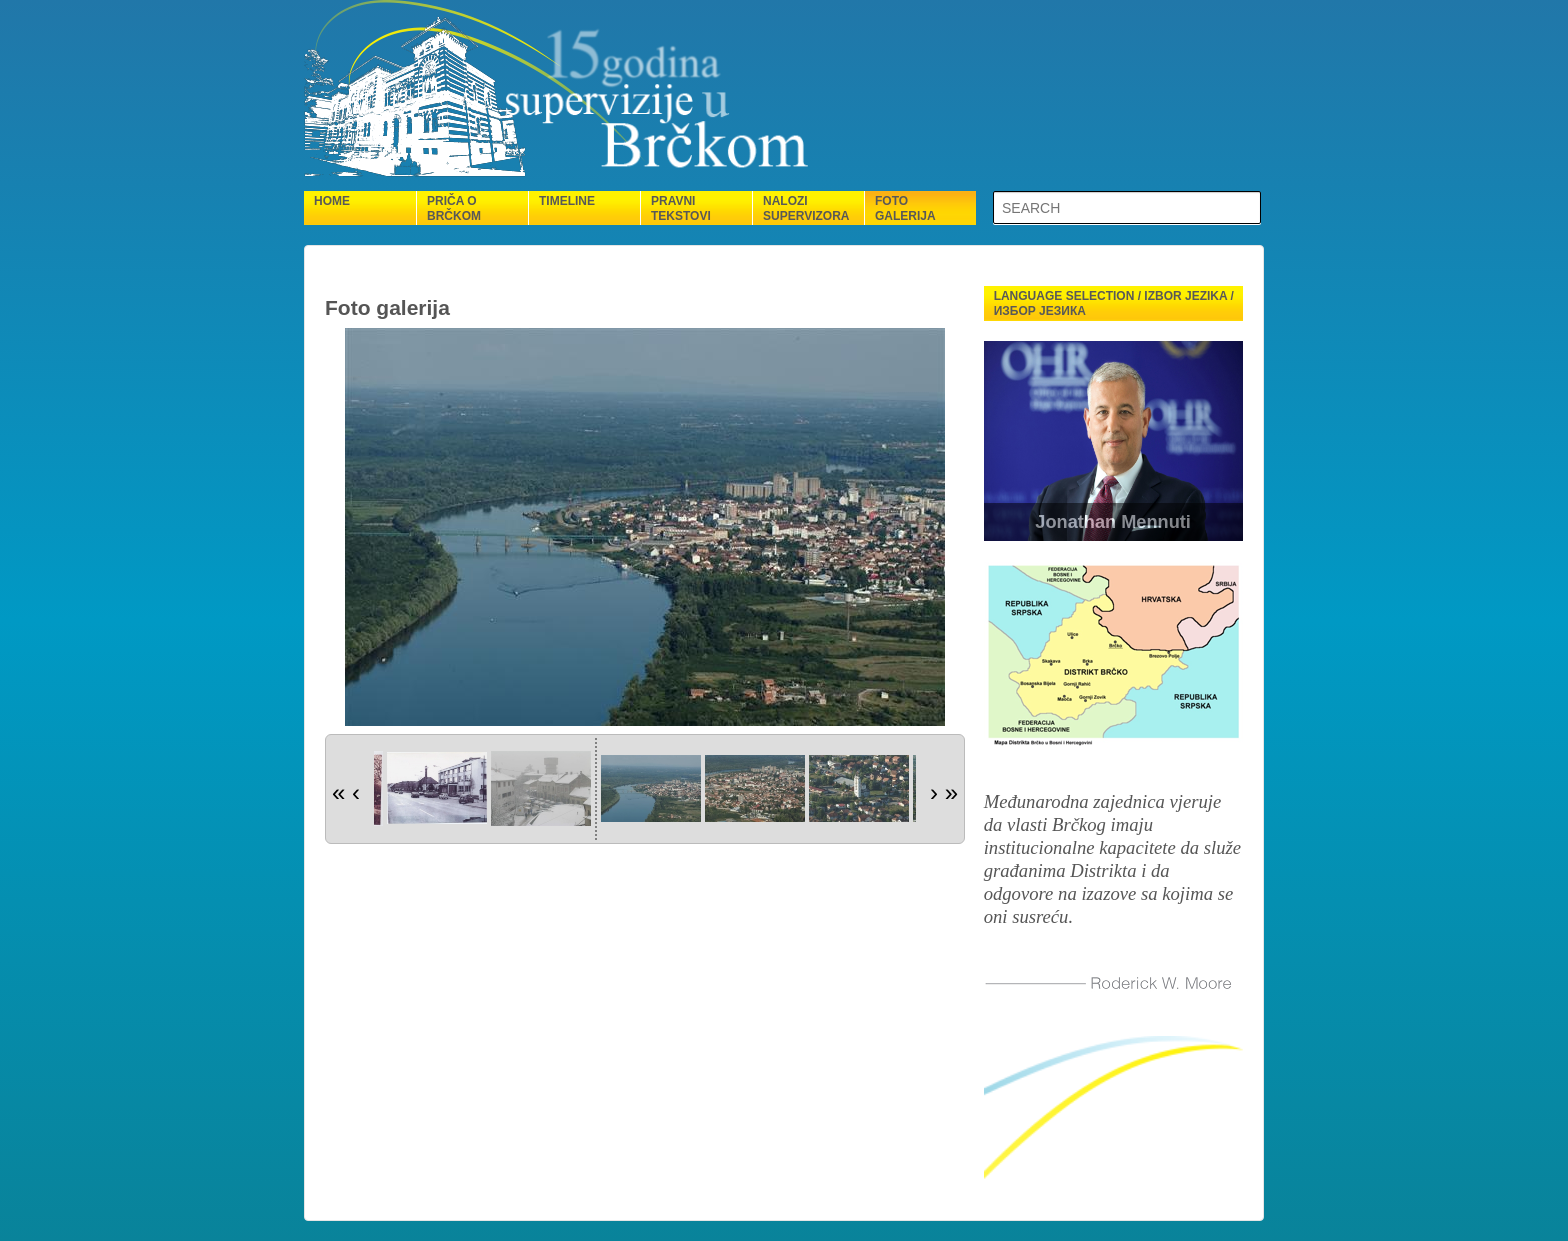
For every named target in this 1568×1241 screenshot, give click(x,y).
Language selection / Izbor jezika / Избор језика (1114, 303)
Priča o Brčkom (454, 208)
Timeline (567, 201)
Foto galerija (905, 208)
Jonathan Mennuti (1113, 522)
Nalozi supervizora (806, 208)
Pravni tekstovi (681, 208)
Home (332, 201)
